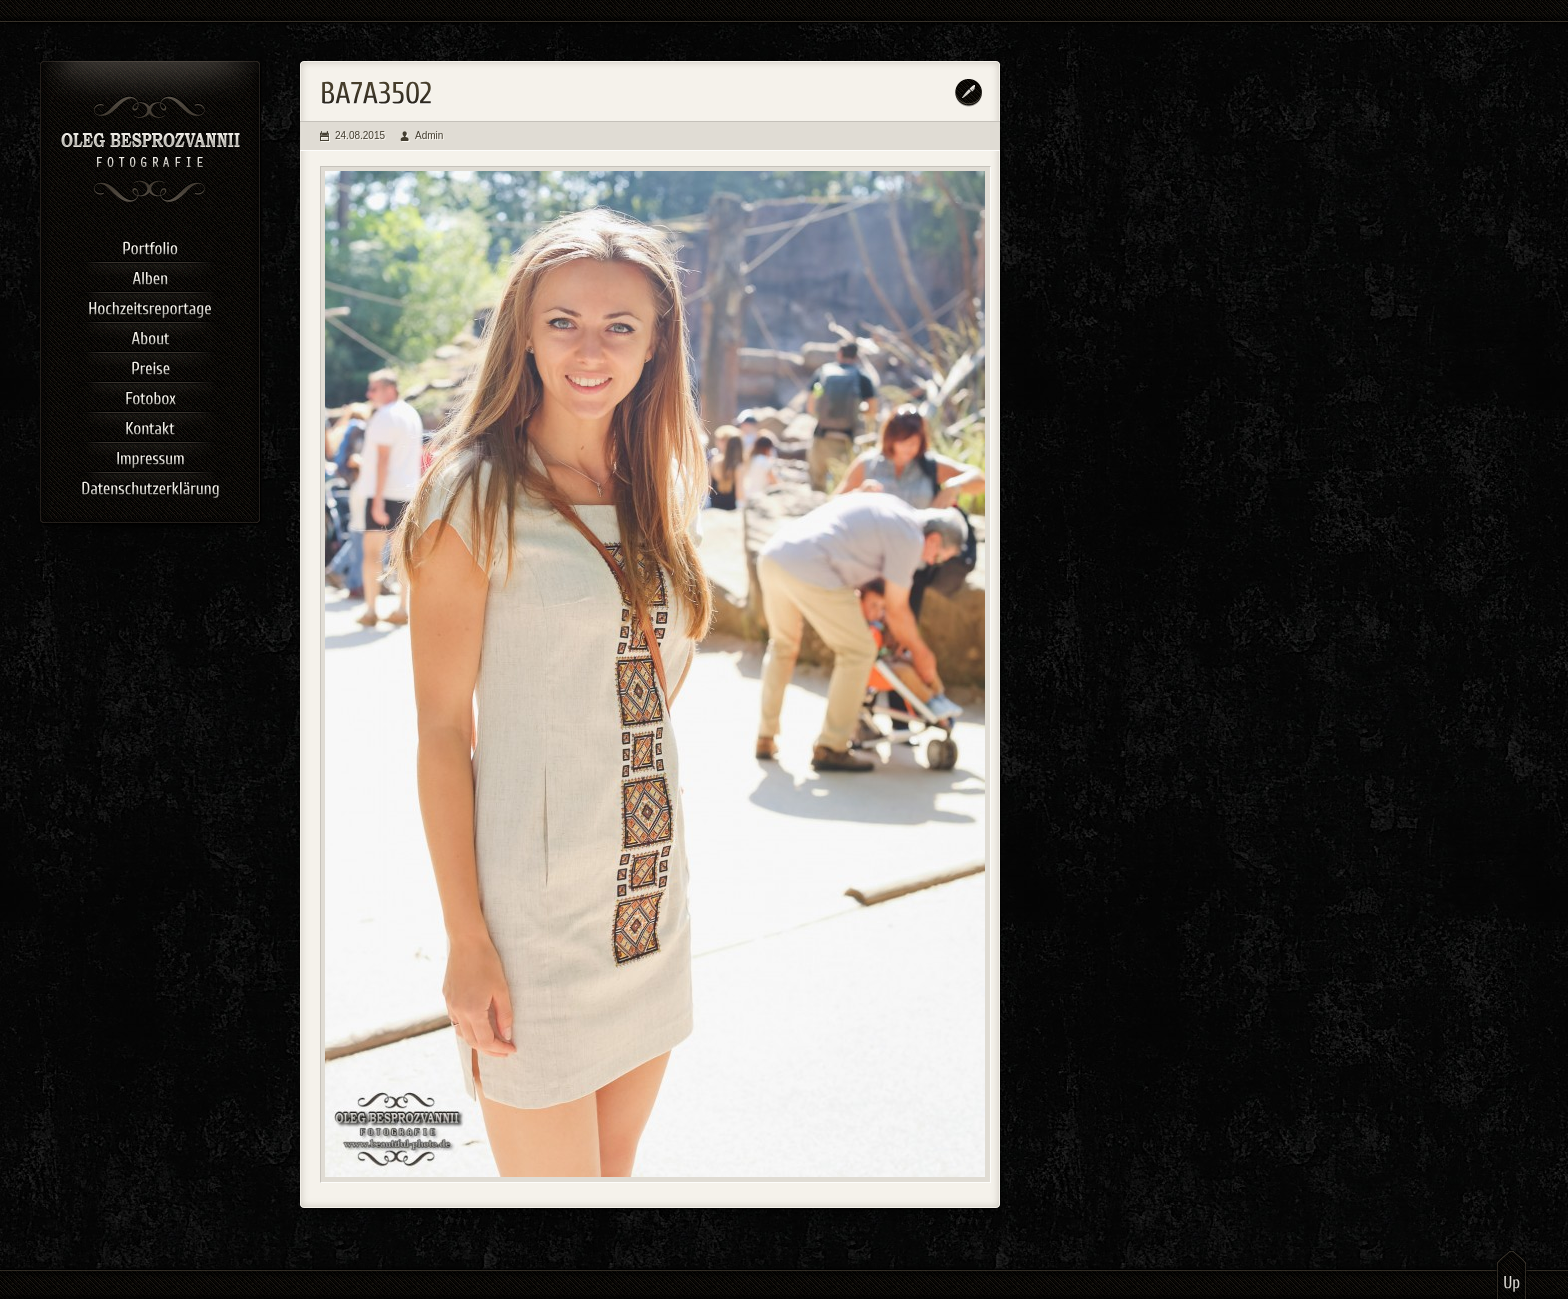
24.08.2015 (360, 135)
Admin (429, 135)
